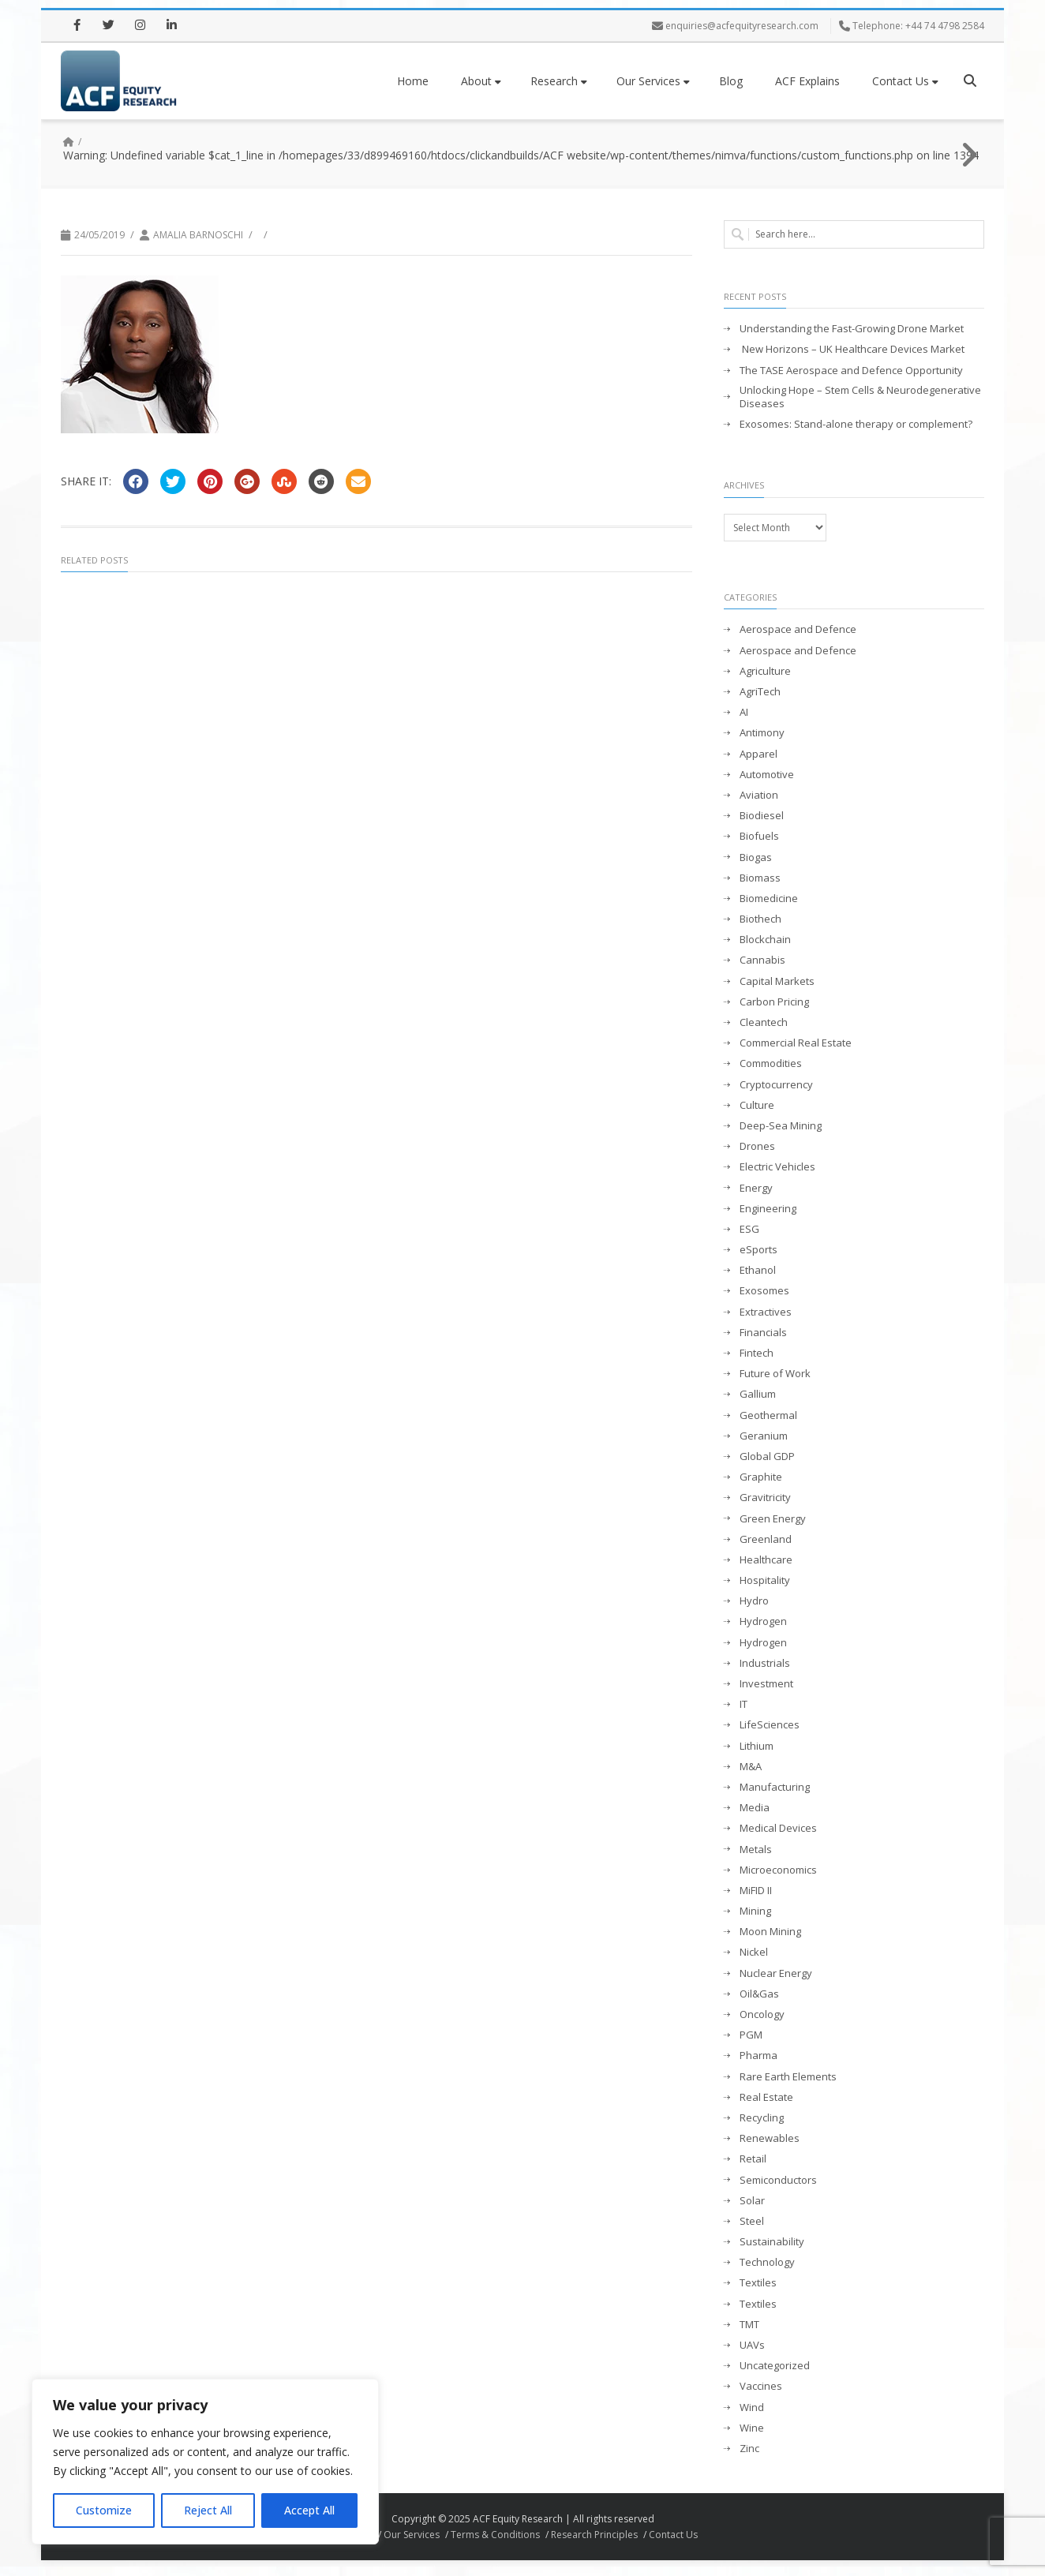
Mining (755, 1911)
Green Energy (773, 1519)
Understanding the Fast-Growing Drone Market (852, 328)
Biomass (760, 878)
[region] (205, 2461)
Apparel (758, 754)
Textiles (758, 2283)
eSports (758, 1249)
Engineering (768, 1208)
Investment (766, 1683)
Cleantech (764, 1022)
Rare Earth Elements (788, 2077)
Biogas (756, 857)
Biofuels (759, 836)
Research (558, 80)
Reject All (208, 2510)
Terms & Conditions (495, 2534)
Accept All (309, 2510)
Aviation (759, 795)
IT (743, 1704)
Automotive (767, 774)
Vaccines (761, 2386)
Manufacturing (775, 1787)
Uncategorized (775, 2365)
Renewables (770, 2138)
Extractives (766, 1312)
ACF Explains (807, 80)
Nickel (754, 1952)
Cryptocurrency (776, 1084)
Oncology (762, 2014)
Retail (753, 2159)
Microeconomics (778, 1870)
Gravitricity (765, 1497)
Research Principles (594, 2534)
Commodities (771, 1063)
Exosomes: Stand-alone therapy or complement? (856, 424)
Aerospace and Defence (798, 629)
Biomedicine (769, 898)
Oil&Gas (759, 1994)
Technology (767, 2262)
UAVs (752, 2345)
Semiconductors (778, 2180)
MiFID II (756, 1890)
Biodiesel (762, 815)
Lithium (756, 1746)
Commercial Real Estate (796, 1043)
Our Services (653, 80)
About (481, 80)
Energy (756, 1188)
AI (744, 712)
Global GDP (767, 1456)
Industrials (765, 1663)
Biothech (760, 919)
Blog (731, 80)
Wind (752, 2407)
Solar (752, 2200)
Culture (757, 1105)
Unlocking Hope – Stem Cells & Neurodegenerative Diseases (860, 397)
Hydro (754, 1601)
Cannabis (762, 960)
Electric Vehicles (777, 1167)
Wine (752, 2428)
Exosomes (764, 1290)
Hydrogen (763, 1621)
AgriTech (760, 691)
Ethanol (758, 1270)
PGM (751, 2035)
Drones (757, 1146)
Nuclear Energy (776, 1973)
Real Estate (766, 2097)
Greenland (766, 1539)
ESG (749, 1229)
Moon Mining (770, 1931)
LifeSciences (770, 1725)
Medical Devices (778, 1828)
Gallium (758, 1394)
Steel (752, 2221)
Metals (756, 1849)
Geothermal (768, 1415)
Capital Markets (777, 981)
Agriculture (765, 671)
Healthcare (766, 1560)
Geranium (764, 1436)
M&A (751, 1766)
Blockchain (765, 939)
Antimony (762, 732)
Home (413, 80)
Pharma (758, 2055)
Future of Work (775, 1373)
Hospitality (765, 1580)
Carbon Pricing (774, 1002)
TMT (749, 2324)
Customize (104, 2510)
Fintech (756, 1353)
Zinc (749, 2448)
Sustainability (772, 2241)
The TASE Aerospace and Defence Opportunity (851, 370)
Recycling (762, 2118)
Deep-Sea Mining (781, 1126)
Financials (763, 1332)
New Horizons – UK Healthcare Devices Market (852, 349)
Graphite (761, 1477)
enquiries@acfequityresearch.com (741, 25)
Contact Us (905, 80)
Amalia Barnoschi (198, 235)
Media (755, 1807)
